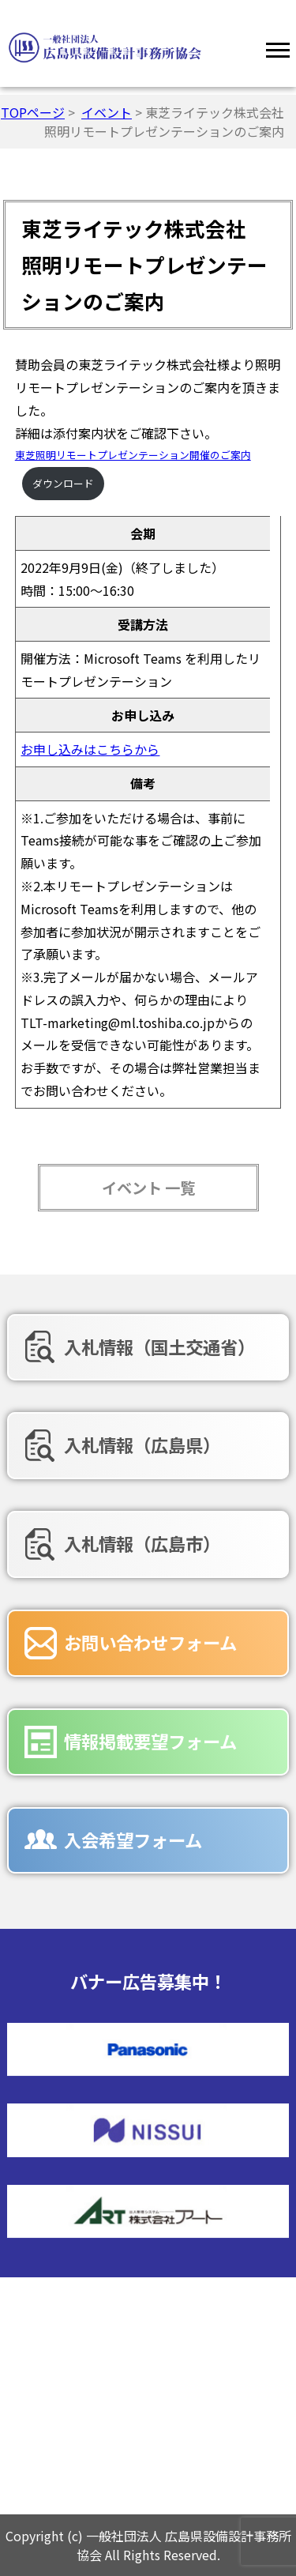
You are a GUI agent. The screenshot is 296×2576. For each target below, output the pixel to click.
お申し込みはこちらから (90, 749)
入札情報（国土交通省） (159, 1346)
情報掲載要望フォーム (150, 1740)
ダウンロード (63, 483)
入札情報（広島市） (142, 1543)
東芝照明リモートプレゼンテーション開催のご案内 (133, 454)
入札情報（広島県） (142, 1444)
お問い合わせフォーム (150, 1642)
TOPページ (33, 112)
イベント (106, 112)
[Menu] (278, 47)
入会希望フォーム (133, 1839)
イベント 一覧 (148, 1188)
